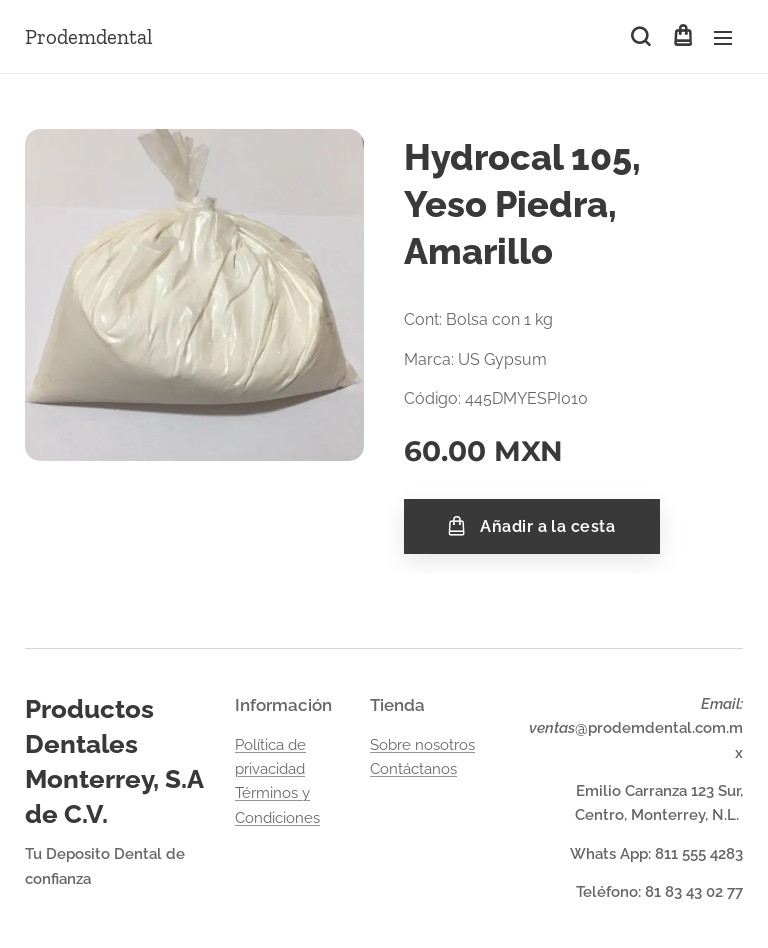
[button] (640, 37)
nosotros (445, 745)
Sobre (392, 745)
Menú (723, 38)
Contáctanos (413, 769)
